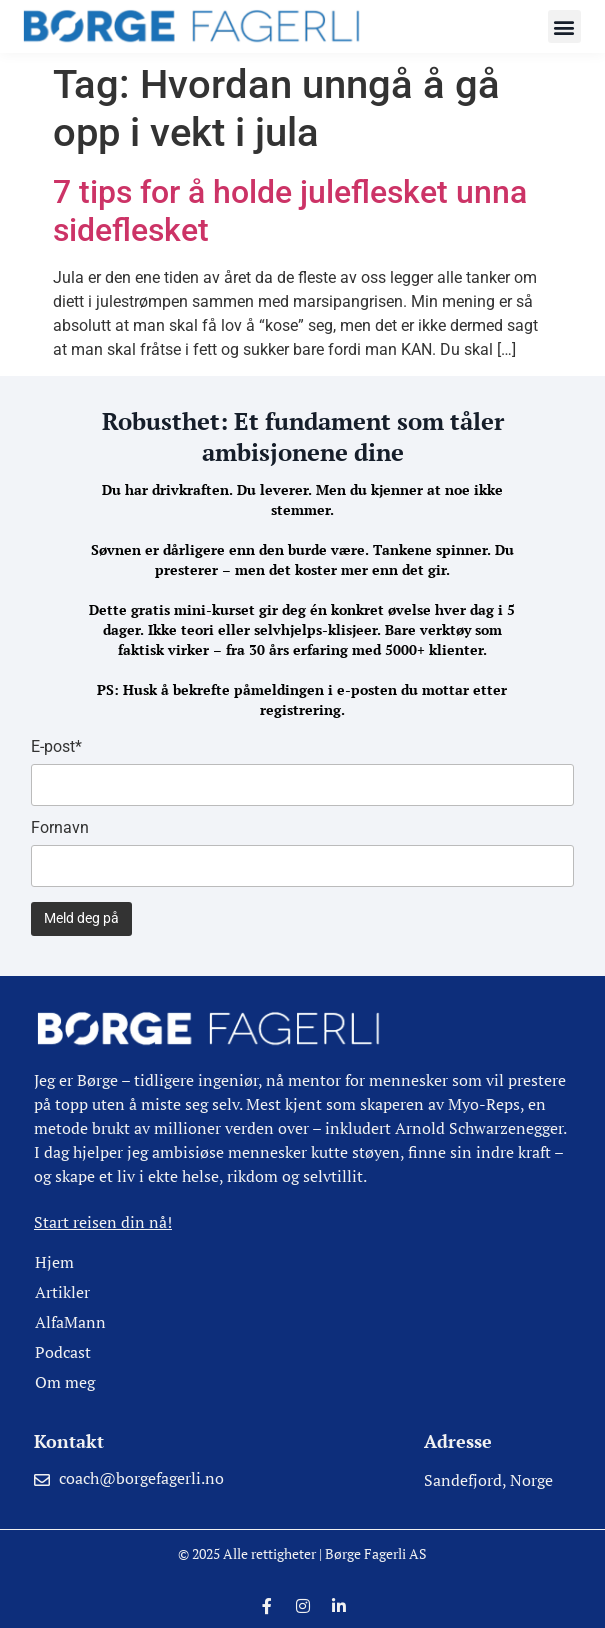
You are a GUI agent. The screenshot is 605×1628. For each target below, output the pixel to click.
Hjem (54, 1262)
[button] (564, 26)
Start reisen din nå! (103, 1222)
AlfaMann (70, 1322)
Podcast (63, 1352)
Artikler (62, 1292)
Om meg (65, 1382)
